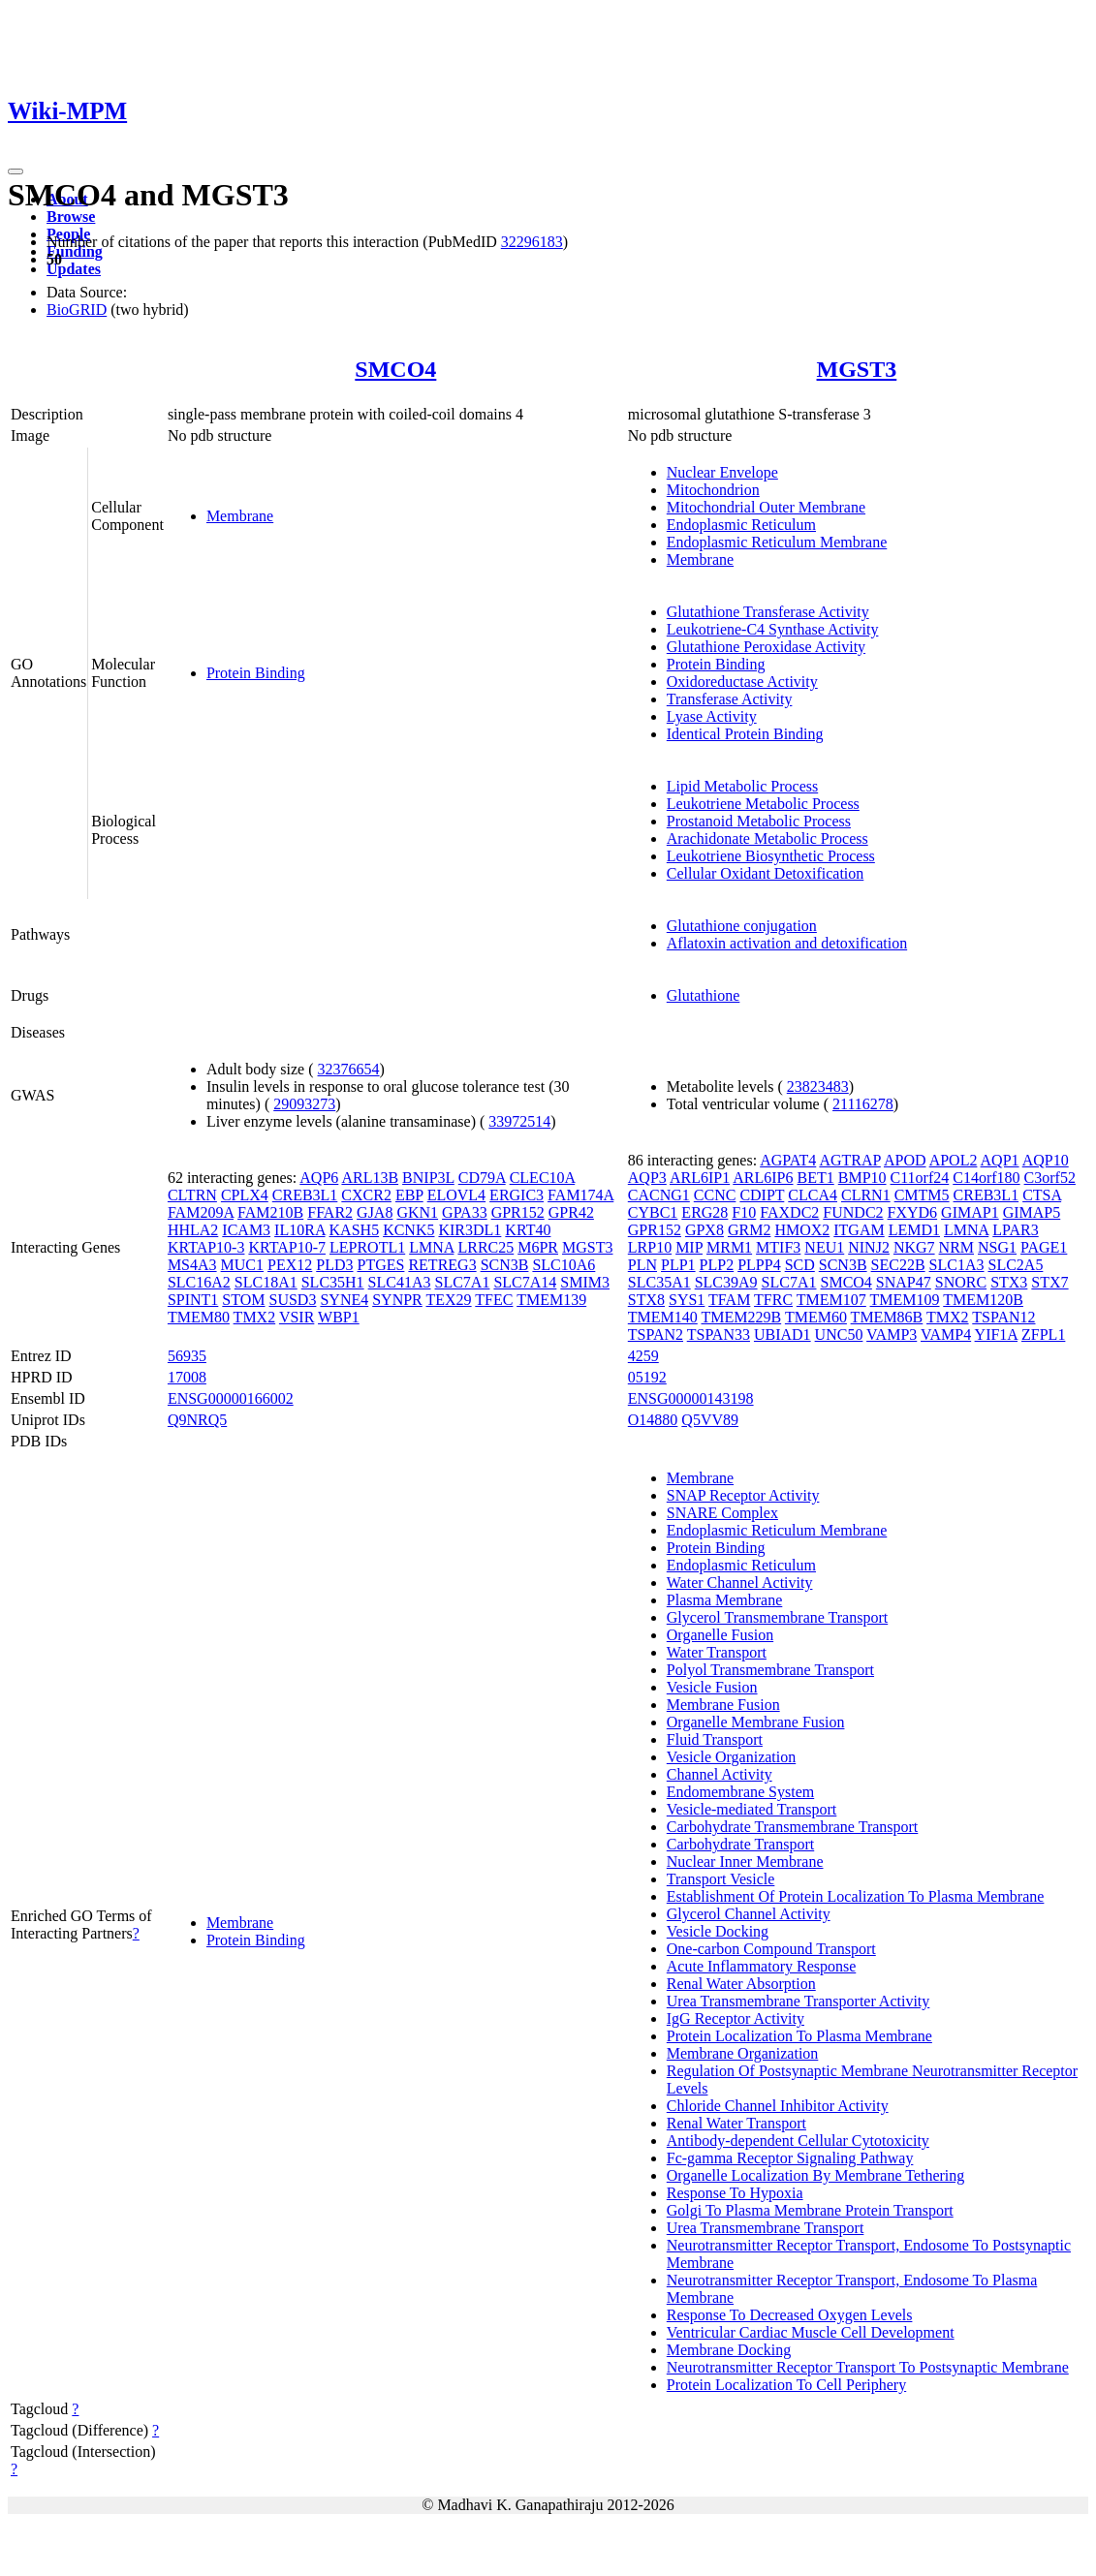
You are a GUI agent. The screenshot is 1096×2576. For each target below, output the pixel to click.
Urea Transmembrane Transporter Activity (798, 2001)
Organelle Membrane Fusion (756, 1722)
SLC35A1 (659, 1282)
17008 (187, 1377)
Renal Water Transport (736, 2123)
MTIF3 (778, 1247)
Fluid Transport (715, 1739)
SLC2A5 (1015, 1265)
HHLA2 (193, 1230)
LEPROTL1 (367, 1247)
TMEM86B (887, 1317)
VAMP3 (891, 1334)
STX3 (1008, 1282)
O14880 (653, 1420)
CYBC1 (653, 1212)
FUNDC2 (853, 1212)
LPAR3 (1015, 1230)
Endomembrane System (740, 1792)
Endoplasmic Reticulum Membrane (777, 542)
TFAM (729, 1299)
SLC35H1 (332, 1282)
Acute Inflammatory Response (762, 1966)
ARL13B (369, 1177)
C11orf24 (920, 1177)
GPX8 (704, 1230)
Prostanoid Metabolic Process (759, 821)
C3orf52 (1050, 1177)
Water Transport (717, 1652)
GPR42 (571, 1212)
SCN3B (505, 1265)
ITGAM (858, 1230)
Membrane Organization (743, 2053)
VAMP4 (946, 1334)
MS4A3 (192, 1265)
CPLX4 (244, 1195)
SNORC (960, 1282)
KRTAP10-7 (287, 1247)
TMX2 (255, 1317)
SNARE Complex (722, 1513)
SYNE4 (344, 1299)
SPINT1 (193, 1299)
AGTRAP (849, 1160)
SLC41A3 (399, 1282)
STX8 (646, 1299)
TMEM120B (983, 1299)
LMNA (431, 1247)
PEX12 (289, 1265)
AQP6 (318, 1177)
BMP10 (862, 1177)
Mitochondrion (713, 489)
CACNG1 (659, 1195)
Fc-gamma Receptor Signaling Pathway (790, 2158)
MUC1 (242, 1265)
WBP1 (339, 1317)
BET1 (816, 1177)
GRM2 (749, 1230)
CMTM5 (922, 1195)
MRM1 (729, 1247)
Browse (71, 216)
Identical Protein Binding (745, 734)
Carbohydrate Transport (740, 1844)
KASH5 (354, 1230)
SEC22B (898, 1265)
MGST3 (857, 369)
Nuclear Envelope (722, 472)
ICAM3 (246, 1230)
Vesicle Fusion (712, 1687)
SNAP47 (903, 1282)
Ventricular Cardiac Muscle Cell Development (811, 2332)
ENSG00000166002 (231, 1398)
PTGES (381, 1265)
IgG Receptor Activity (735, 2018)
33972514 (519, 1121)
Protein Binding (255, 673)
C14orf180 (986, 1177)
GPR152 (518, 1212)
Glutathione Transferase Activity (768, 612)
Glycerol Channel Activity (748, 1914)
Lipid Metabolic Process (742, 786)
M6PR (537, 1247)
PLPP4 (758, 1265)
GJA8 (374, 1212)
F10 (744, 1212)
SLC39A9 (726, 1282)
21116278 (862, 1104)
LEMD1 (914, 1230)
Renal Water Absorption (741, 1983)
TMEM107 (831, 1299)
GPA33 (464, 1212)
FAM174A (580, 1195)
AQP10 (1045, 1160)
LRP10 (650, 1247)
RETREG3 (442, 1265)
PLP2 (717, 1265)
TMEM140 (663, 1317)
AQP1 (1000, 1160)
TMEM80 (199, 1317)
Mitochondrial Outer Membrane (766, 507)
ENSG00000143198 (691, 1398)
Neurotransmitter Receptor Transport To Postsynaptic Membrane (868, 2367)
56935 (187, 1356)
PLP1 (678, 1265)
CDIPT (761, 1195)
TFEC (494, 1299)
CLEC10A (543, 1177)
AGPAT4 (788, 1160)
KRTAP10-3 (206, 1247)
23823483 (818, 1086)
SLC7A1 (462, 1282)
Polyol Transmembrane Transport (770, 1669)
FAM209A (201, 1212)
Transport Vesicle (721, 1879)
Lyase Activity (712, 716)
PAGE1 (1043, 1247)
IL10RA (299, 1230)
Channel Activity (719, 1774)
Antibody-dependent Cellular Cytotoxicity (798, 2140)
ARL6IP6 (763, 1177)
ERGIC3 (516, 1195)
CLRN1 (866, 1195)
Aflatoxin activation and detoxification (787, 943)
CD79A (482, 1177)
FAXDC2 (789, 1212)
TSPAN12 (1003, 1317)
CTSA (1041, 1195)
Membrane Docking (729, 2350)
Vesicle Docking (717, 1931)
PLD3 (334, 1265)
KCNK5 (408, 1230)
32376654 (349, 1069)
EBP (409, 1195)
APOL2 (953, 1160)
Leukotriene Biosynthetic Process (771, 856)
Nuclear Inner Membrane (745, 1861)
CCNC (715, 1195)
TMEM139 (551, 1299)
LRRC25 (485, 1247)
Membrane (239, 516)
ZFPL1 (1043, 1334)
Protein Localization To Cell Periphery (786, 2384)
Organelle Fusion (720, 1635)
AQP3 (647, 1177)
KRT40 (527, 1230)
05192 (647, 1377)
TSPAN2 (655, 1334)
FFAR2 (330, 1212)
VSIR (296, 1317)
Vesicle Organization (731, 1757)
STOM (243, 1299)
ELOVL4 (456, 1195)
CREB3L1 (305, 1195)
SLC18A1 (266, 1282)
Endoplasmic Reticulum (741, 524)
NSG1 (997, 1247)
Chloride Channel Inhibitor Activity (778, 2105)
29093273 (304, 1104)
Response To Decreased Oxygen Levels (790, 2315)
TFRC (773, 1299)
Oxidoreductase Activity (742, 681)
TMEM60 (816, 1317)
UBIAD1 (782, 1334)
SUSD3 (293, 1299)
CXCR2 (366, 1195)
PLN (642, 1265)
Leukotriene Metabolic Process (763, 803)
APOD (905, 1160)
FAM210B (270, 1212)
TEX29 (449, 1299)
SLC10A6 (563, 1265)
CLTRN (192, 1195)
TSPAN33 (718, 1334)
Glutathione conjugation (742, 925)
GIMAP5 (1032, 1212)
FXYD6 (913, 1212)
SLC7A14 (524, 1282)
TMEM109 (905, 1299)
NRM (956, 1247)
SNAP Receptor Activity (743, 1495)
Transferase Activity (730, 699)
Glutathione (703, 995)
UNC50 (839, 1334)
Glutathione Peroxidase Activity (766, 646)
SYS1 (687, 1299)
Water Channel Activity (740, 1582)
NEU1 (824, 1247)
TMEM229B (742, 1317)
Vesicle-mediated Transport (752, 1809)
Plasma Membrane (725, 1600)
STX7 (1049, 1282)
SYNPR (397, 1299)
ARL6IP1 (700, 1177)
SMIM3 (585, 1282)
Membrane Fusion (723, 1704)
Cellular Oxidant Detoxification (765, 873)
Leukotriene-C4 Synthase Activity (773, 629)
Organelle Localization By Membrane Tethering (816, 2175)
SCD (800, 1265)
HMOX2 (802, 1230)
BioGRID (77, 309)
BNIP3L (428, 1177)
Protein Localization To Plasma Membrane (799, 2036)
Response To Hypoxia (735, 2193)
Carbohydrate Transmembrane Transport (793, 1826)
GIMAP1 (970, 1212)
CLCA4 (812, 1195)
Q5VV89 (709, 1420)
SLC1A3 (957, 1265)
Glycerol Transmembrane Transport (777, 1617)
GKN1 (417, 1212)
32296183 (532, 241)
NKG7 (914, 1247)
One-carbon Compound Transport (771, 1948)
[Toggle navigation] (15, 171)
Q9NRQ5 (197, 1420)
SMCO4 (395, 369)
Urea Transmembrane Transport (765, 2227)
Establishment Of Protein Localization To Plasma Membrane (856, 1896)
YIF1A (996, 1334)
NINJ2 (869, 1247)
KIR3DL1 (469, 1230)
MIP (689, 1247)
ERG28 (704, 1212)
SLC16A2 (199, 1282)
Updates (74, 269)
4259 (643, 1356)
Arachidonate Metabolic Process (767, 838)
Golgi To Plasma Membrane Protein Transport (810, 2210)
